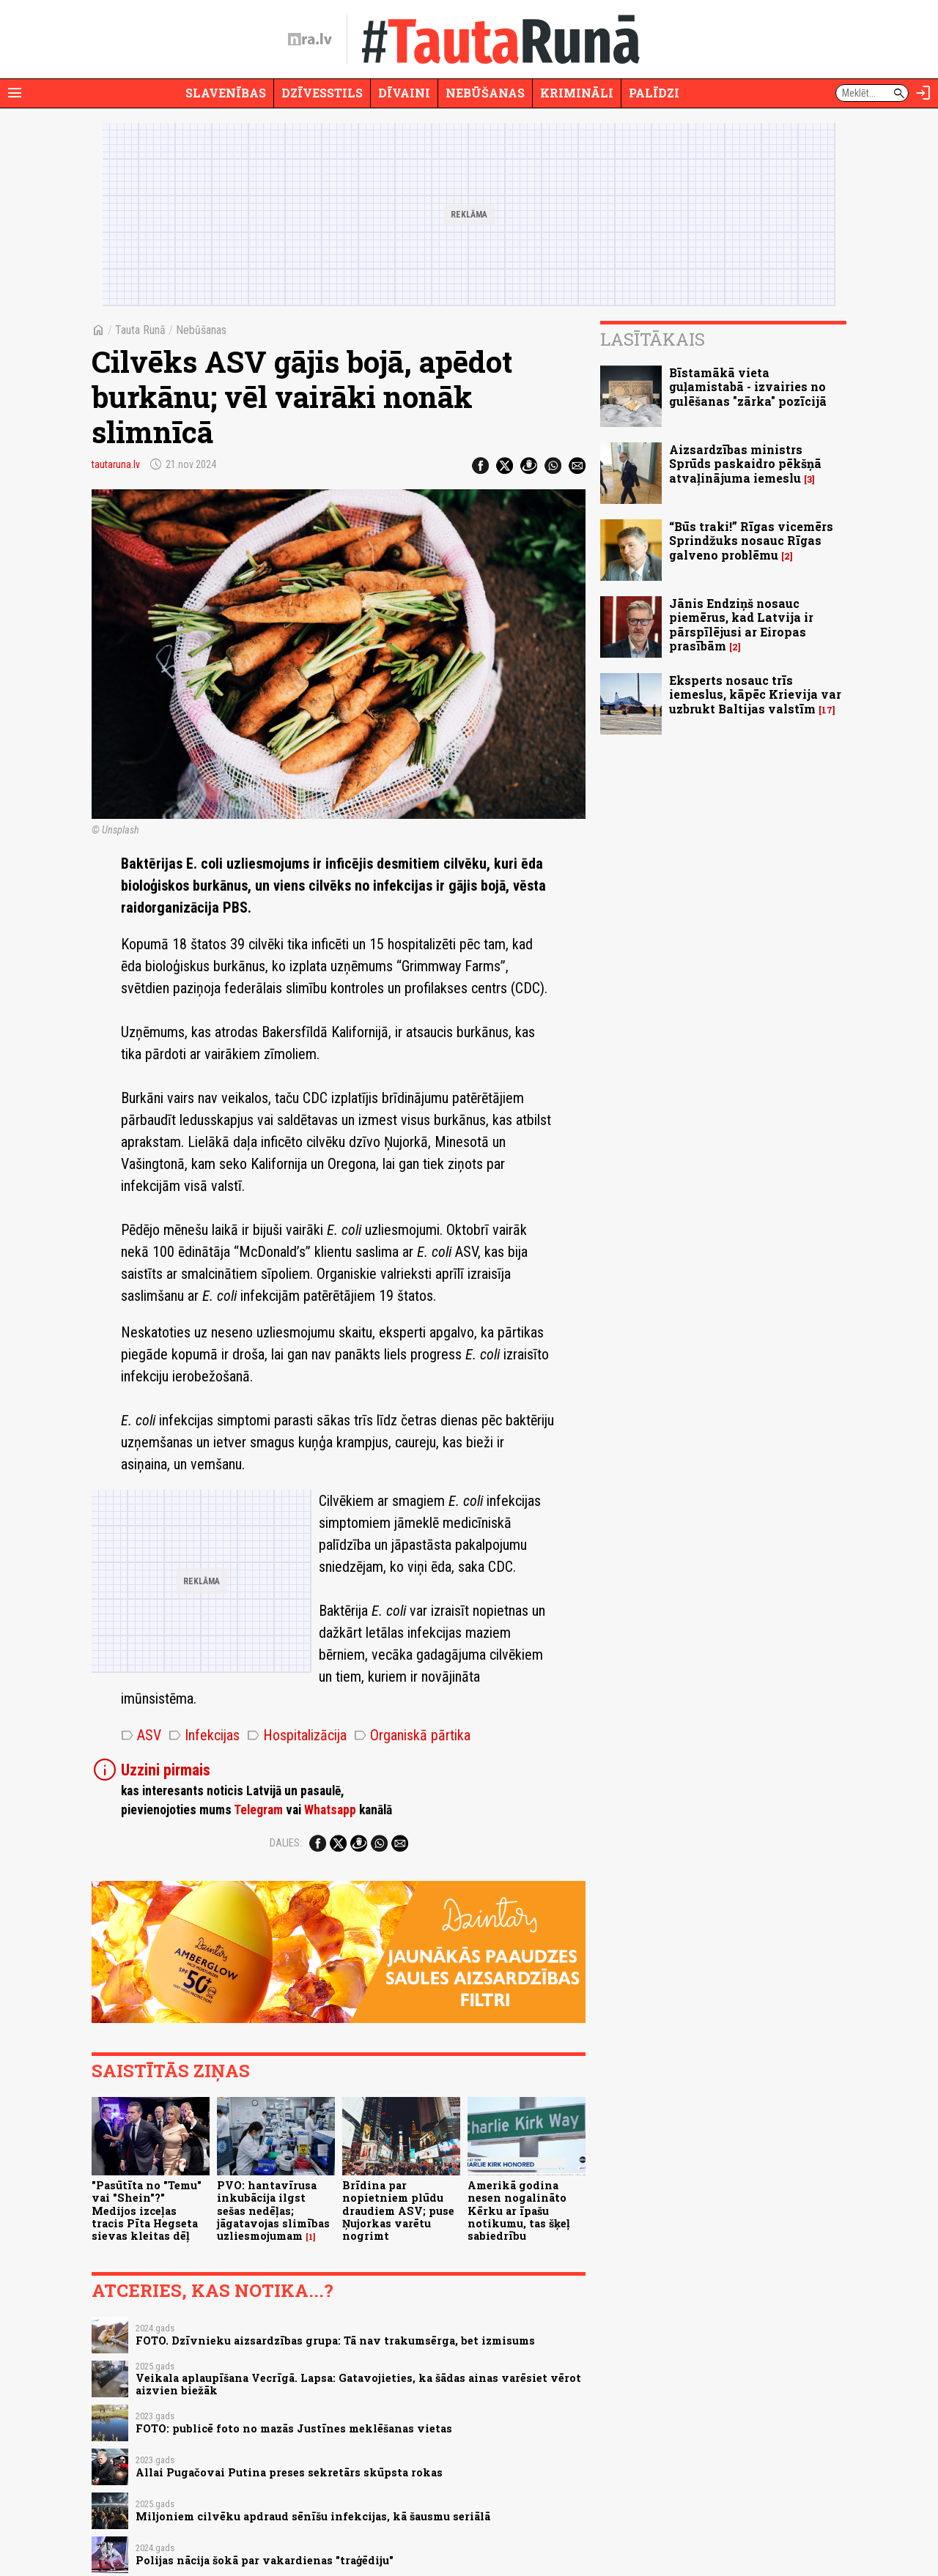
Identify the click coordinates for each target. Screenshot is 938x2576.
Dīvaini (404, 92)
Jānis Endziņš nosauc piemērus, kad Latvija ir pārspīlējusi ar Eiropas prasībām (741, 624)
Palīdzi (654, 92)
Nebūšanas (485, 92)
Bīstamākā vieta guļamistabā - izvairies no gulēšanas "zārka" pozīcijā (748, 386)
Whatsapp (330, 1810)
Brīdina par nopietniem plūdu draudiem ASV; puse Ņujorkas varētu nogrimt (398, 2210)
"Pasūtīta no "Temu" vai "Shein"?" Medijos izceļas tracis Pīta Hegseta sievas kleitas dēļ (147, 2210)
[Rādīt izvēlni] (14, 93)
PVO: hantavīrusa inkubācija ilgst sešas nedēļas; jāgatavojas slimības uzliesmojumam (273, 2210)
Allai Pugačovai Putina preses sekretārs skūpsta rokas (289, 2472)
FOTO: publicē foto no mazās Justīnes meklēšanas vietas (294, 2428)
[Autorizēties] (923, 93)
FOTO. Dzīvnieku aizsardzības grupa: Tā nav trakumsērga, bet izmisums (335, 2340)
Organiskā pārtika (412, 1735)
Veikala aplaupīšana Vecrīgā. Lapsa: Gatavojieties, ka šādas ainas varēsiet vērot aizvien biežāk (358, 2384)
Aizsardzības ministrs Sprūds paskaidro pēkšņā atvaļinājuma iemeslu (745, 463)
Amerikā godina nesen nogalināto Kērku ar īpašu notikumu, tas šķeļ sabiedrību (519, 2210)
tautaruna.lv (116, 464)
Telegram (258, 1810)
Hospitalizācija (297, 1735)
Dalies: (286, 1843)
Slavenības (225, 92)
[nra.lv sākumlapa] (310, 39)
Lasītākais (652, 339)
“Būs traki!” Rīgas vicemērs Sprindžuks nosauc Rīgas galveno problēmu (751, 540)
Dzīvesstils (322, 92)
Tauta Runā (140, 330)
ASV (141, 1735)
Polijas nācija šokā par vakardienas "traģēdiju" (265, 2560)
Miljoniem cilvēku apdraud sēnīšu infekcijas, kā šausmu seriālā (313, 2516)
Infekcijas (204, 1735)
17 (826, 710)
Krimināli (576, 92)
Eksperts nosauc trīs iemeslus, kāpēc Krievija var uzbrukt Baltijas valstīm (755, 694)
